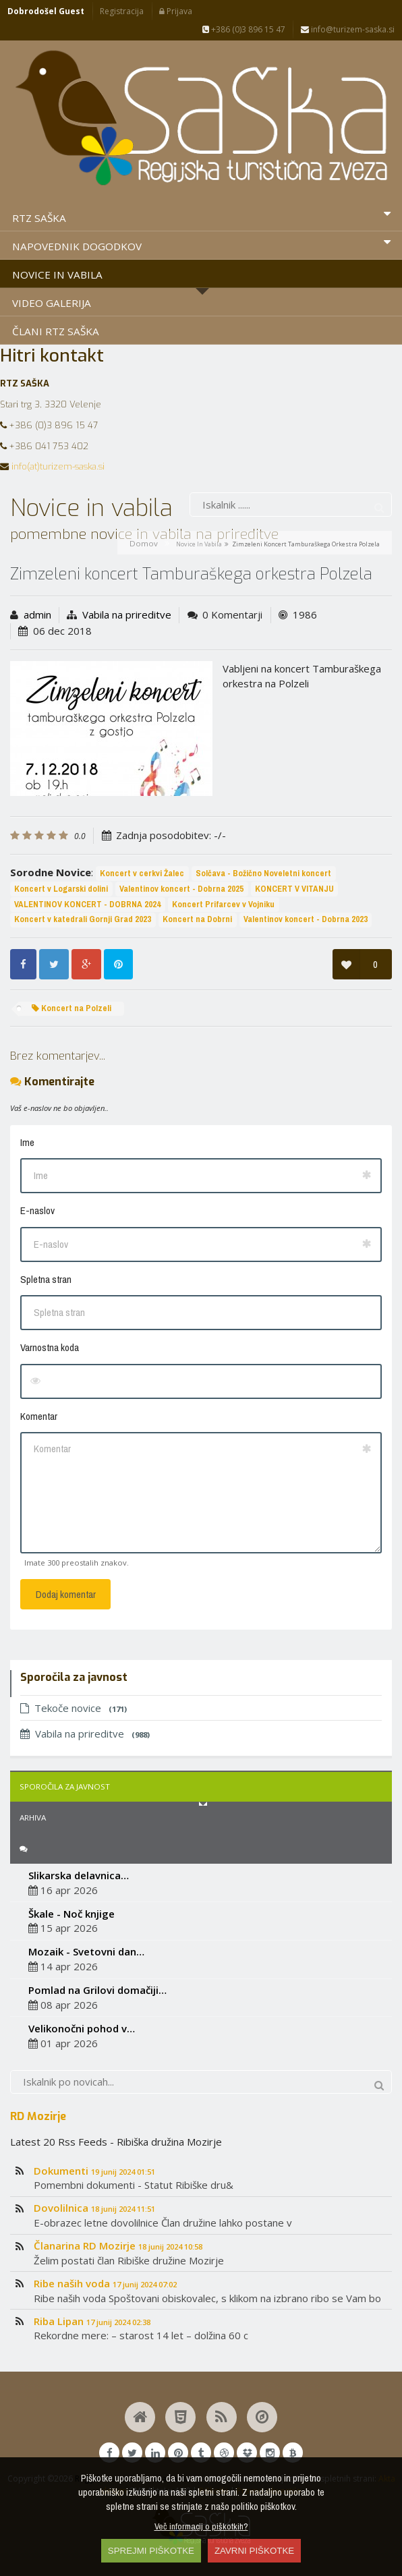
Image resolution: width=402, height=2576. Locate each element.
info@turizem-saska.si (348, 29)
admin (37, 614)
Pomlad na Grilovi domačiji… (97, 1990)
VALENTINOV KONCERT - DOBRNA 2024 (87, 904)
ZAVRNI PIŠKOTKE (254, 2551)
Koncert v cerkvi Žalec (142, 873)
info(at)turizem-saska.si (58, 466)
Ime (27, 1142)
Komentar (38, 1416)
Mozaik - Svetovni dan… (86, 1951)
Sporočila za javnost (65, 1786)
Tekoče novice (73, 1708)
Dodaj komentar (66, 1594)
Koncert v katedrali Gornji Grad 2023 (82, 919)
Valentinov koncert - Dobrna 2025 (181, 888)
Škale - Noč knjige (71, 1913)
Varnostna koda (49, 1347)
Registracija (122, 11)
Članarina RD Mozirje (118, 2245)
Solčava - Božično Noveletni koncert (263, 873)
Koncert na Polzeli (71, 1008)
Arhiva (33, 1817)
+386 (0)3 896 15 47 (243, 29)
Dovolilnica (94, 2207)
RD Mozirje (38, 2116)
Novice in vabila (199, 544)
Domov (144, 543)
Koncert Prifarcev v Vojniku (223, 904)
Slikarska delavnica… (78, 1875)
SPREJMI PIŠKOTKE (151, 2551)
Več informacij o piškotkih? (201, 2526)
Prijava (175, 11)
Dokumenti (94, 2170)
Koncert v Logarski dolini (61, 888)
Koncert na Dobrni (197, 919)
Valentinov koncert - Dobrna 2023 (305, 919)
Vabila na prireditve (126, 614)
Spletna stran (45, 1279)
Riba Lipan (92, 2321)
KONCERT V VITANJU (294, 888)
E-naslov (37, 1210)
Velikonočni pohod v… (81, 2028)
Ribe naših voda (105, 2283)
